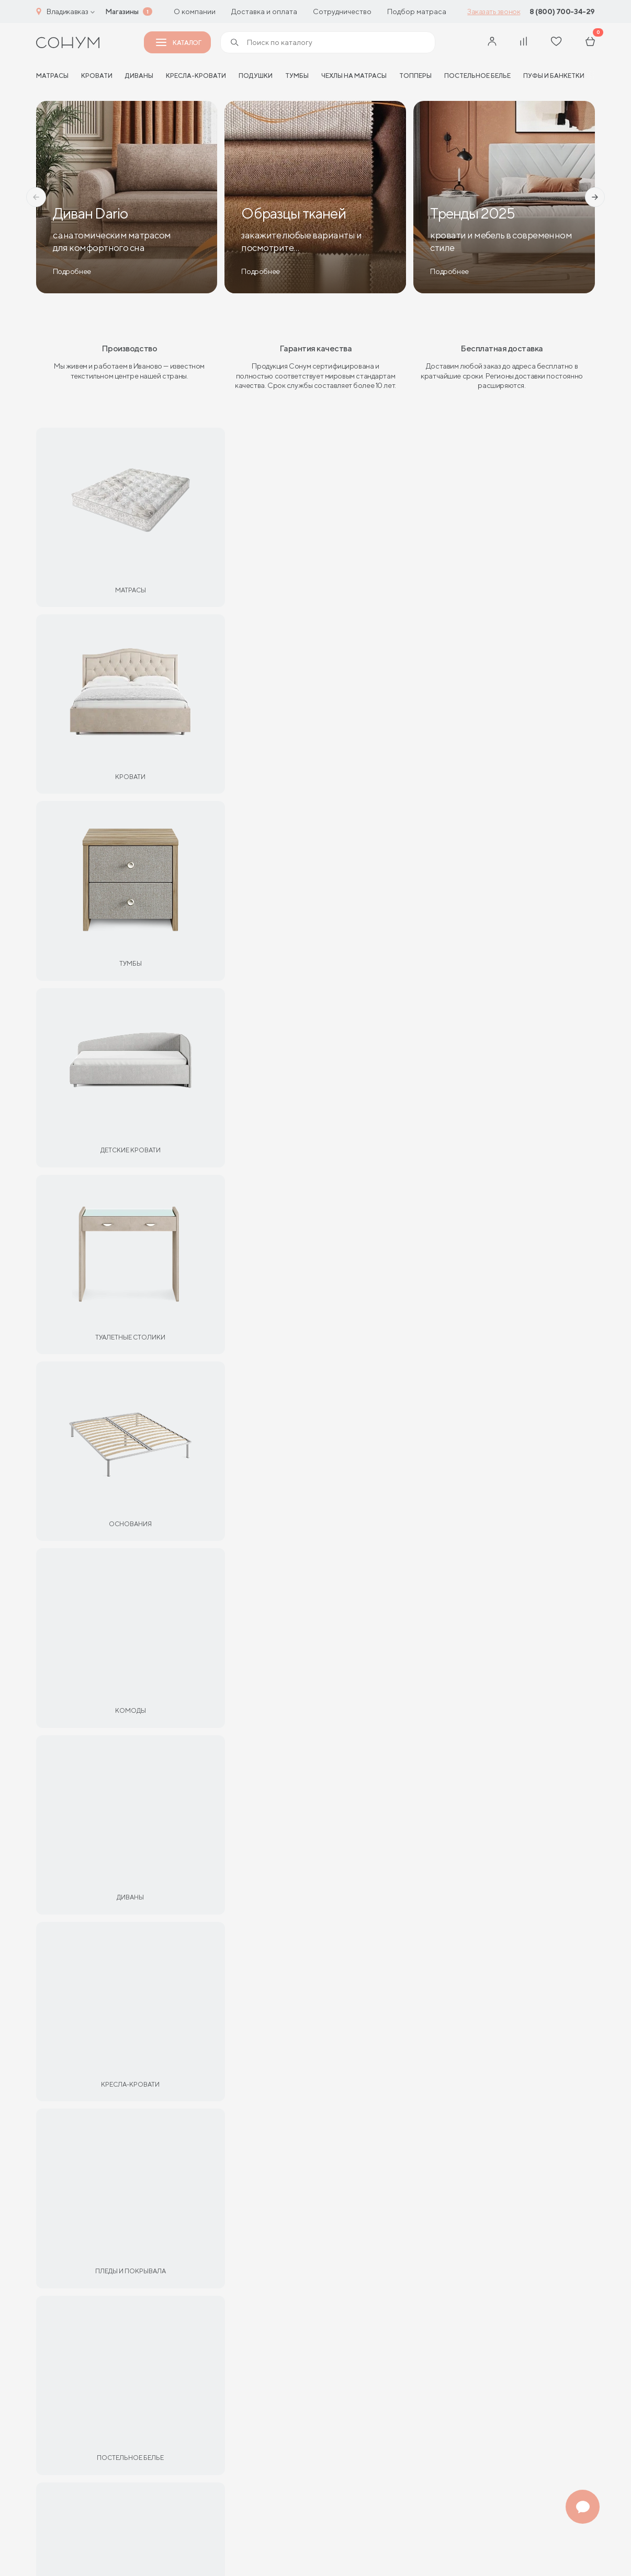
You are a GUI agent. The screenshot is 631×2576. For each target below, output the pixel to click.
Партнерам (233, 698)
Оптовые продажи (69, 2427)
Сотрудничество (342, 11)
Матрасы (169, 698)
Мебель (464, 698)
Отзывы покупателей (74, 2319)
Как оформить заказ (184, 2283)
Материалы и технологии (82, 2265)
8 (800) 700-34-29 (562, 11)
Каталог (178, 43)
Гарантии (52, 2247)
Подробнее (367, 2027)
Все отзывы (315, 1513)
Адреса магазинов (550, 2152)
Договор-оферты (179, 2319)
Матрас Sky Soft (499, 883)
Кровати (96, 75)
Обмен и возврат (179, 2247)
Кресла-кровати (196, 75)
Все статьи (315, 1849)
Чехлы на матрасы (354, 75)
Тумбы (297, 75)
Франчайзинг (60, 2373)
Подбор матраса (416, 11)
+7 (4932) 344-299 (314, 2240)
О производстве (66, 2463)
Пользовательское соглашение (214, 2548)
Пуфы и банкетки (553, 75)
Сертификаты (61, 2229)
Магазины (122, 11)
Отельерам (57, 2391)
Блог (44, 2301)
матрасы (52, 75)
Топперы (415, 75)
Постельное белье (477, 75)
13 (155, 883)
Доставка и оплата (264, 11)
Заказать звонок (493, 11)
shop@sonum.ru (305, 2256)
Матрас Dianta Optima (355, 883)
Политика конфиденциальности (67, 2553)
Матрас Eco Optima (82, 883)
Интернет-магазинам (74, 2409)
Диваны (139, 75)
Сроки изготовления (73, 2283)
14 (436, 883)
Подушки (256, 75)
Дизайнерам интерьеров (81, 2445)
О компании (195, 11)
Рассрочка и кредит (184, 2229)
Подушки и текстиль (382, 698)
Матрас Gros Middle (223, 883)
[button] (36, 197)
